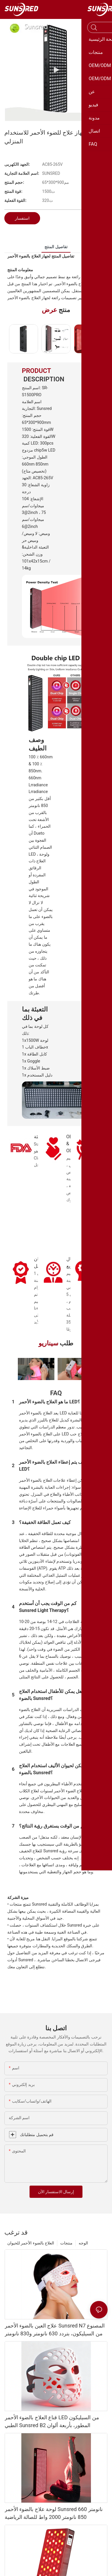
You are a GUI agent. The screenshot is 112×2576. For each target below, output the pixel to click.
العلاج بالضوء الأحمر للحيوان (30, 2243)
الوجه (83, 2243)
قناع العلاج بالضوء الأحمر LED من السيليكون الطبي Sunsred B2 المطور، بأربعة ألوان (52, 2421)
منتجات (66, 2243)
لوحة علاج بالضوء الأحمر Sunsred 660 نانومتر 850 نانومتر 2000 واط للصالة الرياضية (54, 2513)
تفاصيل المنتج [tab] (55, 246)
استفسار (22, 218)
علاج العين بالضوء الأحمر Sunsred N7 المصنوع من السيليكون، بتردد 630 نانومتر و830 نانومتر (55, 2330)
